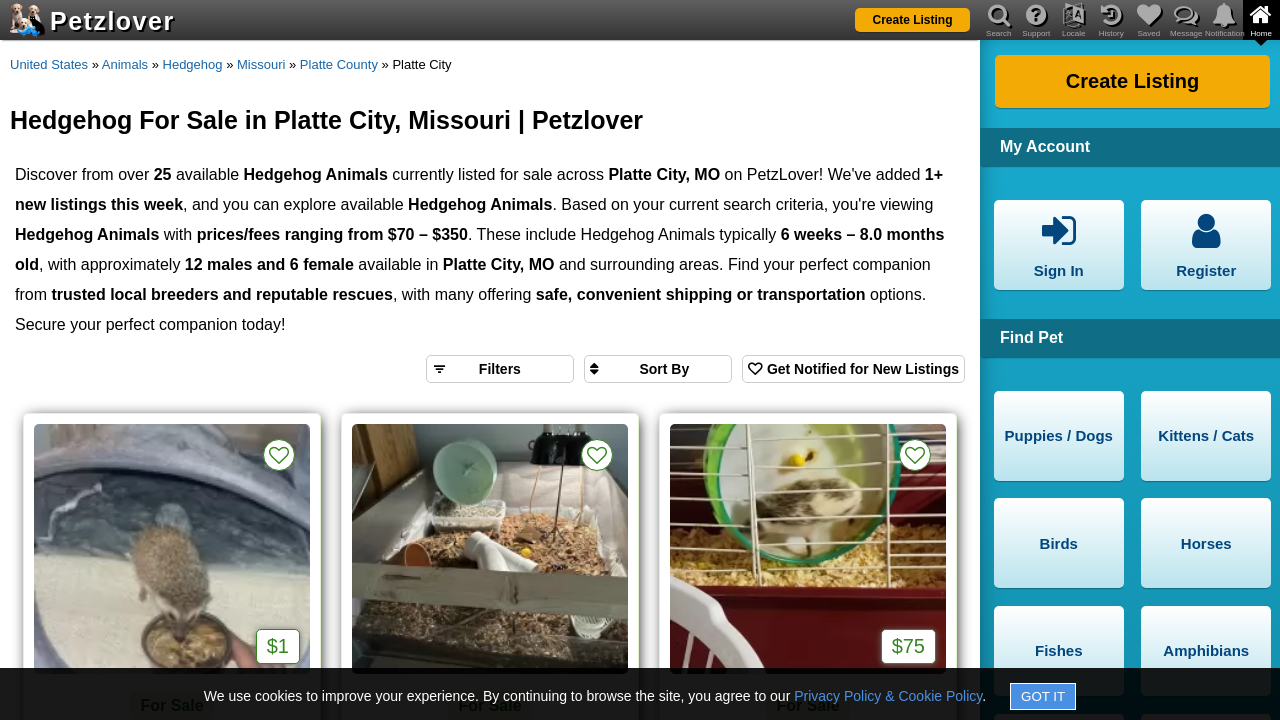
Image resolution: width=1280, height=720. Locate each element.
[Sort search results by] (658, 369)
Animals (125, 64)
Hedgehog (193, 64)
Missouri (261, 64)
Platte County (339, 64)
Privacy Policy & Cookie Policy (888, 696)
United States (49, 64)
